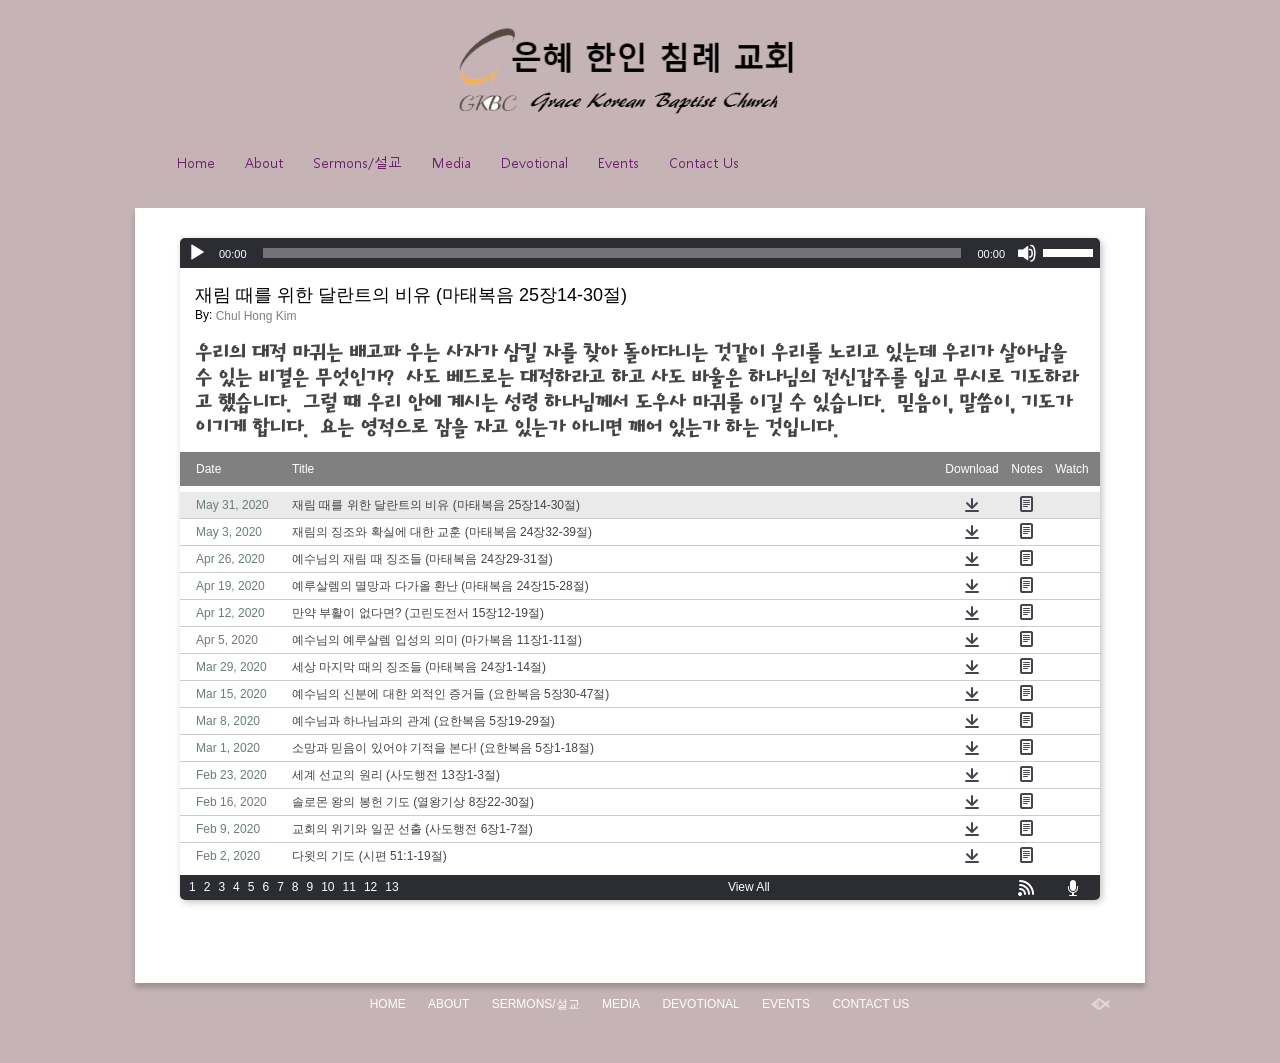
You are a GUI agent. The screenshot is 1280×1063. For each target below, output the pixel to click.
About (264, 162)
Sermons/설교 (357, 162)
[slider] (612, 253)
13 (391, 887)
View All (749, 887)
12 (370, 887)
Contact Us (704, 162)
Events (618, 162)
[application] (640, 253)
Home (196, 162)
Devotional (534, 162)
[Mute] (1027, 253)
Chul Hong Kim (256, 316)
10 (327, 887)
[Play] (197, 253)
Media (451, 162)
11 (349, 887)
